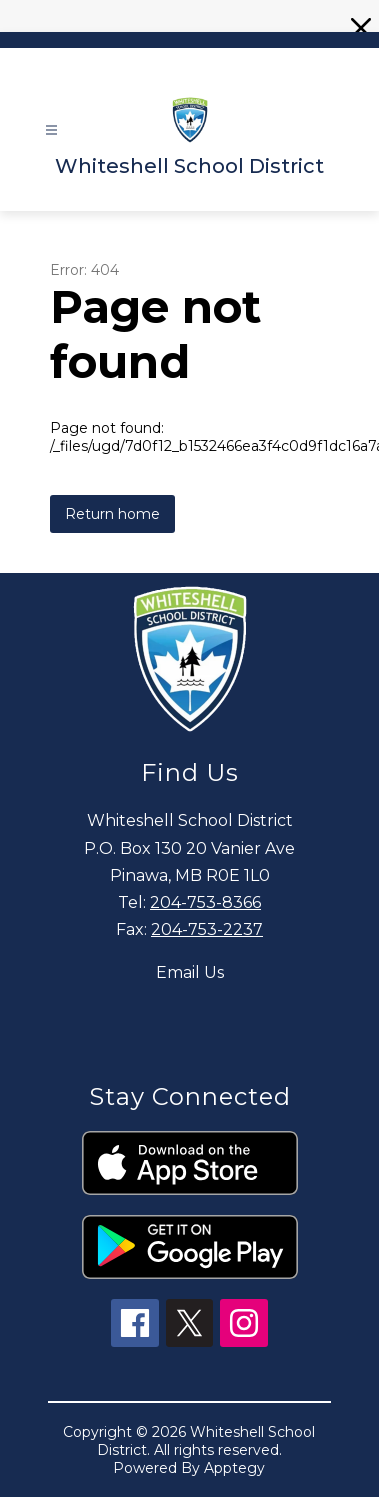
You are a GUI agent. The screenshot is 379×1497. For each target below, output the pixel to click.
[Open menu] (51, 130)
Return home (112, 514)
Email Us (190, 972)
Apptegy (234, 1468)
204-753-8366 (205, 902)
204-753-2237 (207, 929)
